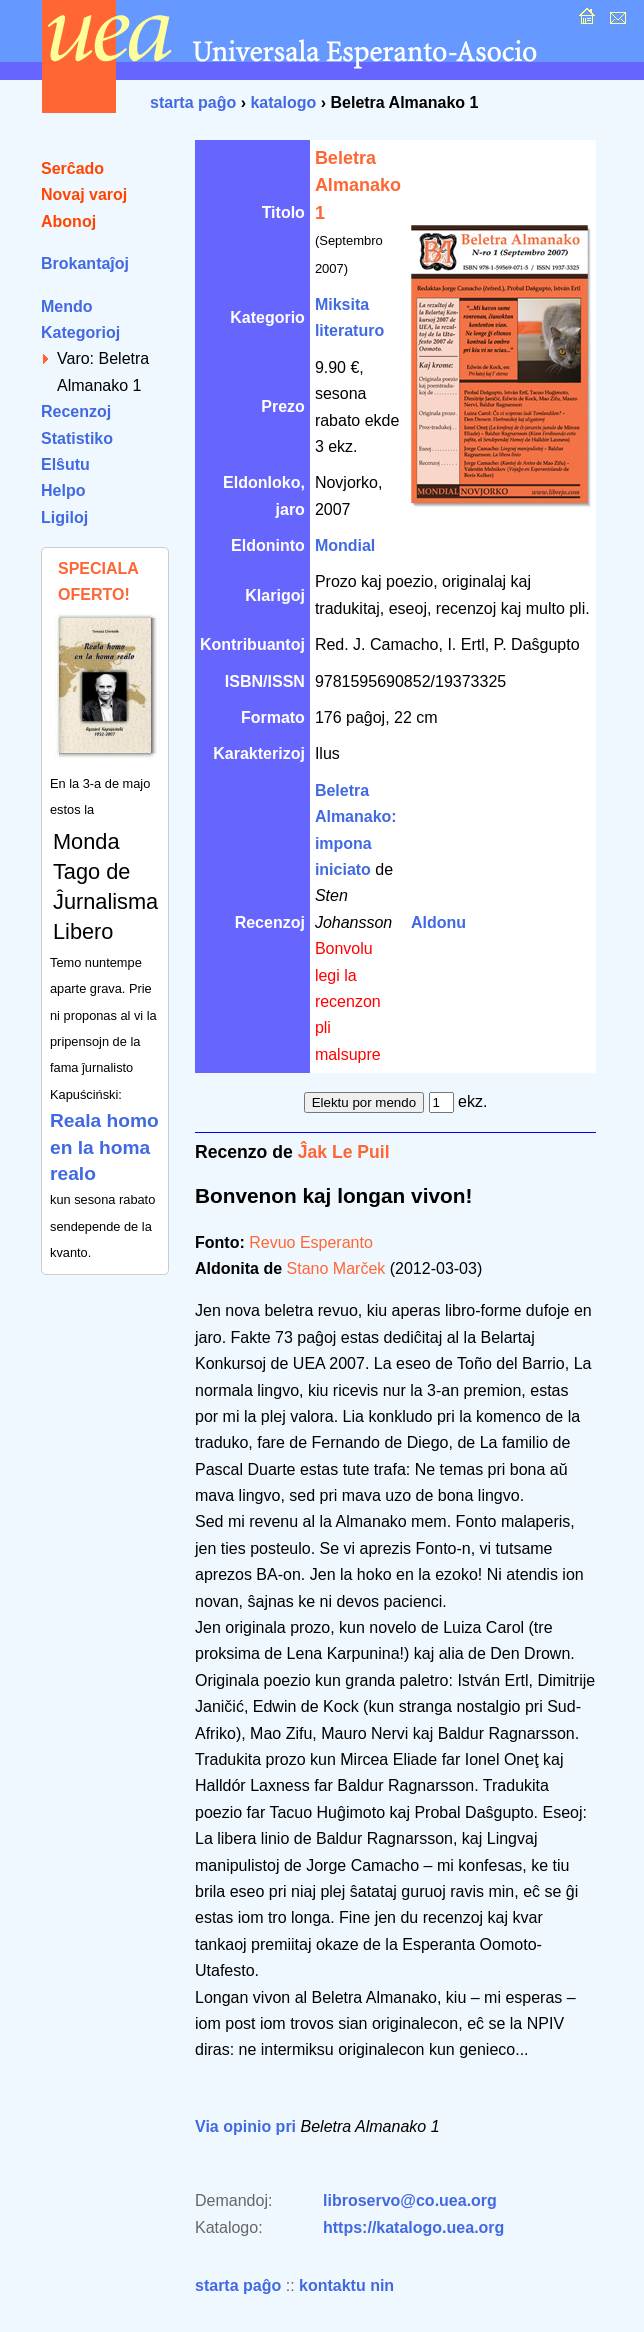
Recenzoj (76, 411)
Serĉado (72, 168)
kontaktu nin (346, 2285)
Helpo (63, 490)
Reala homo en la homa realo (104, 1147)
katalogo (283, 102)
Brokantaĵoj (85, 263)
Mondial (345, 545)
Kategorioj (80, 332)
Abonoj (68, 221)
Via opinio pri (245, 2126)
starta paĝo (193, 102)
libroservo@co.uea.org (410, 2200)
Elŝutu (65, 464)
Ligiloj (64, 517)
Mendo (67, 306)
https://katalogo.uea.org (413, 2227)
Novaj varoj (84, 194)
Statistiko (77, 438)
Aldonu (438, 922)
